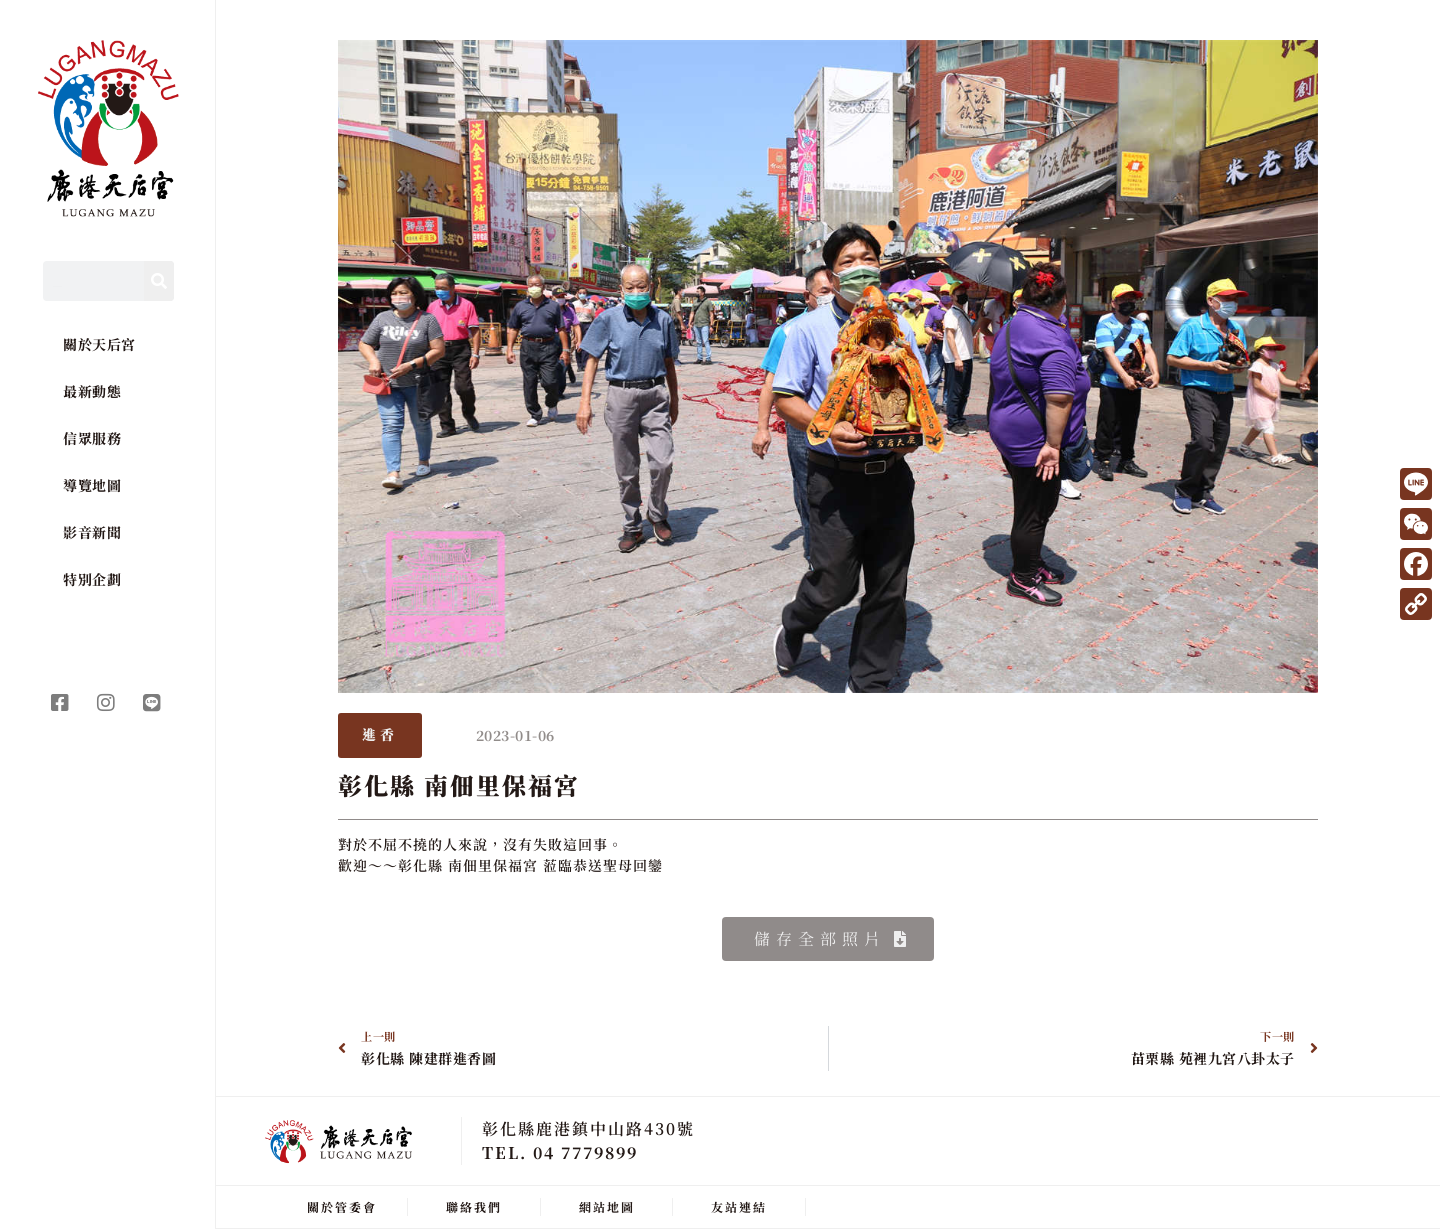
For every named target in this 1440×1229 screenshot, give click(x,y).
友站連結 (739, 1206)
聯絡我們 (474, 1206)
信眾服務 (92, 438)
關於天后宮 (99, 344)
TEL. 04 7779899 (560, 1152)
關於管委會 (342, 1206)
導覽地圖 (92, 485)
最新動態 (92, 391)
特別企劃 (92, 579)
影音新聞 (92, 532)
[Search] (159, 281)
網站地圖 (607, 1206)
